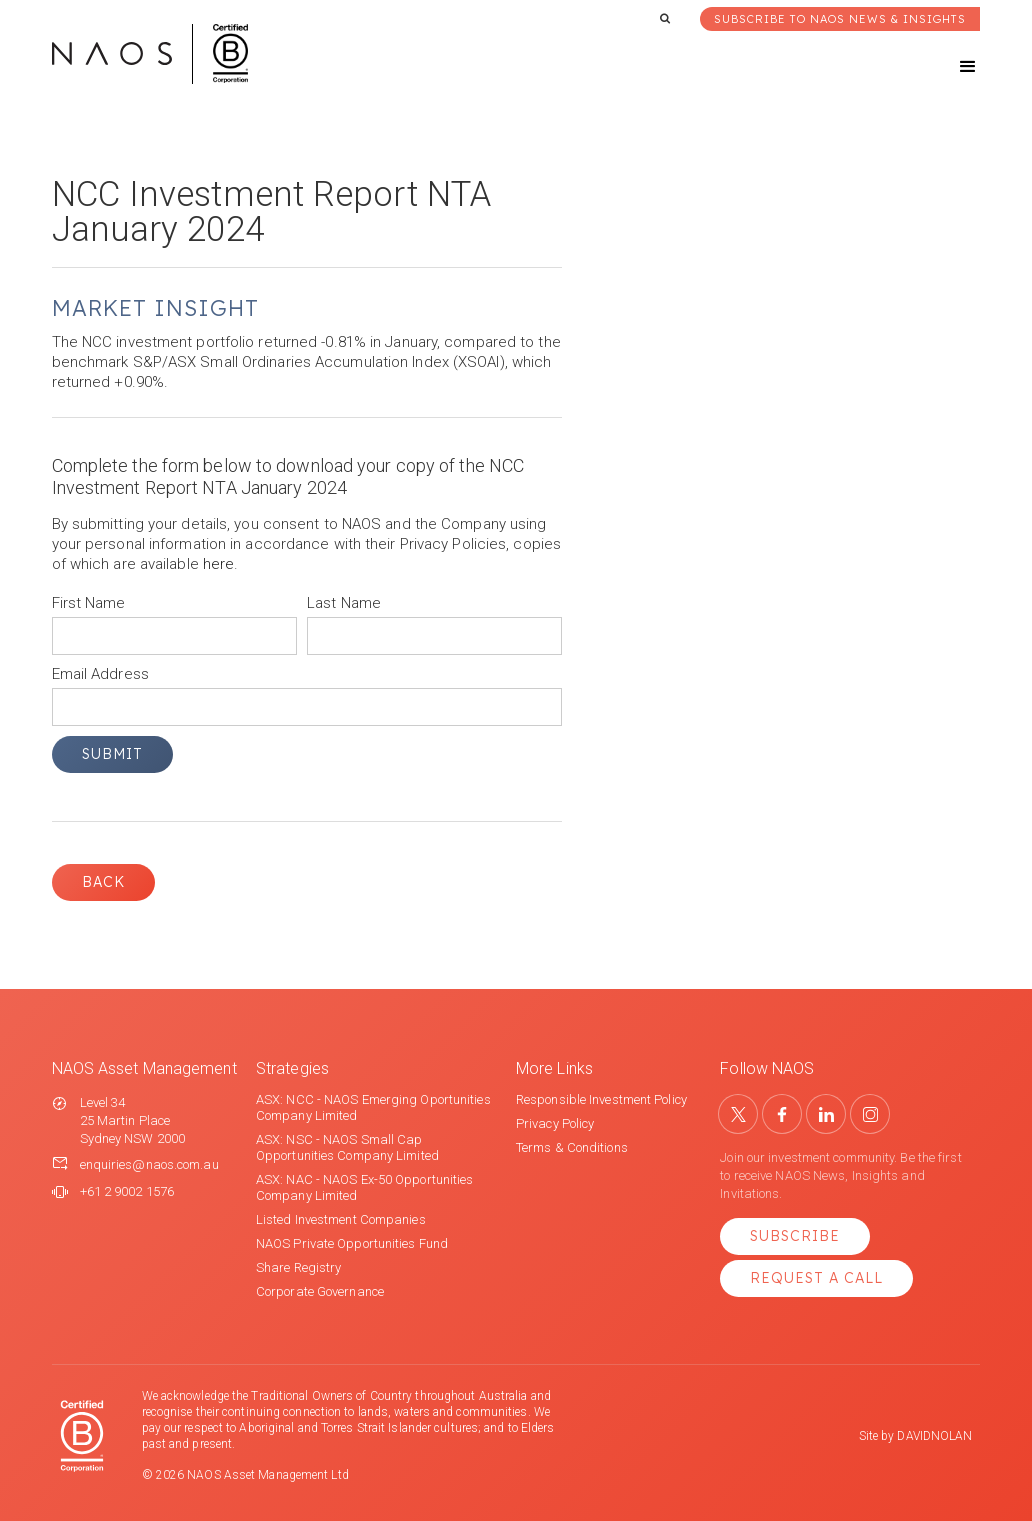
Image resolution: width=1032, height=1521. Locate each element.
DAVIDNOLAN (934, 1436)
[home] (150, 54)
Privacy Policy (555, 1123)
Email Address (100, 674)
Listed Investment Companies (341, 1219)
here (218, 564)
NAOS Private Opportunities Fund (352, 1243)
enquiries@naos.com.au (149, 1164)
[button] (950, 67)
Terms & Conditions (572, 1147)
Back (103, 882)
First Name (89, 603)
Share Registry (298, 1267)
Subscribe (795, 1236)
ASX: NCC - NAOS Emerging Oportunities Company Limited (373, 1107)
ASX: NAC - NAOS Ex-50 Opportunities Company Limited (365, 1187)
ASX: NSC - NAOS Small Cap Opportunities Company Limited (347, 1147)
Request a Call (816, 1278)
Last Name (344, 603)
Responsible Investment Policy (601, 1099)
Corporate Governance (320, 1291)
